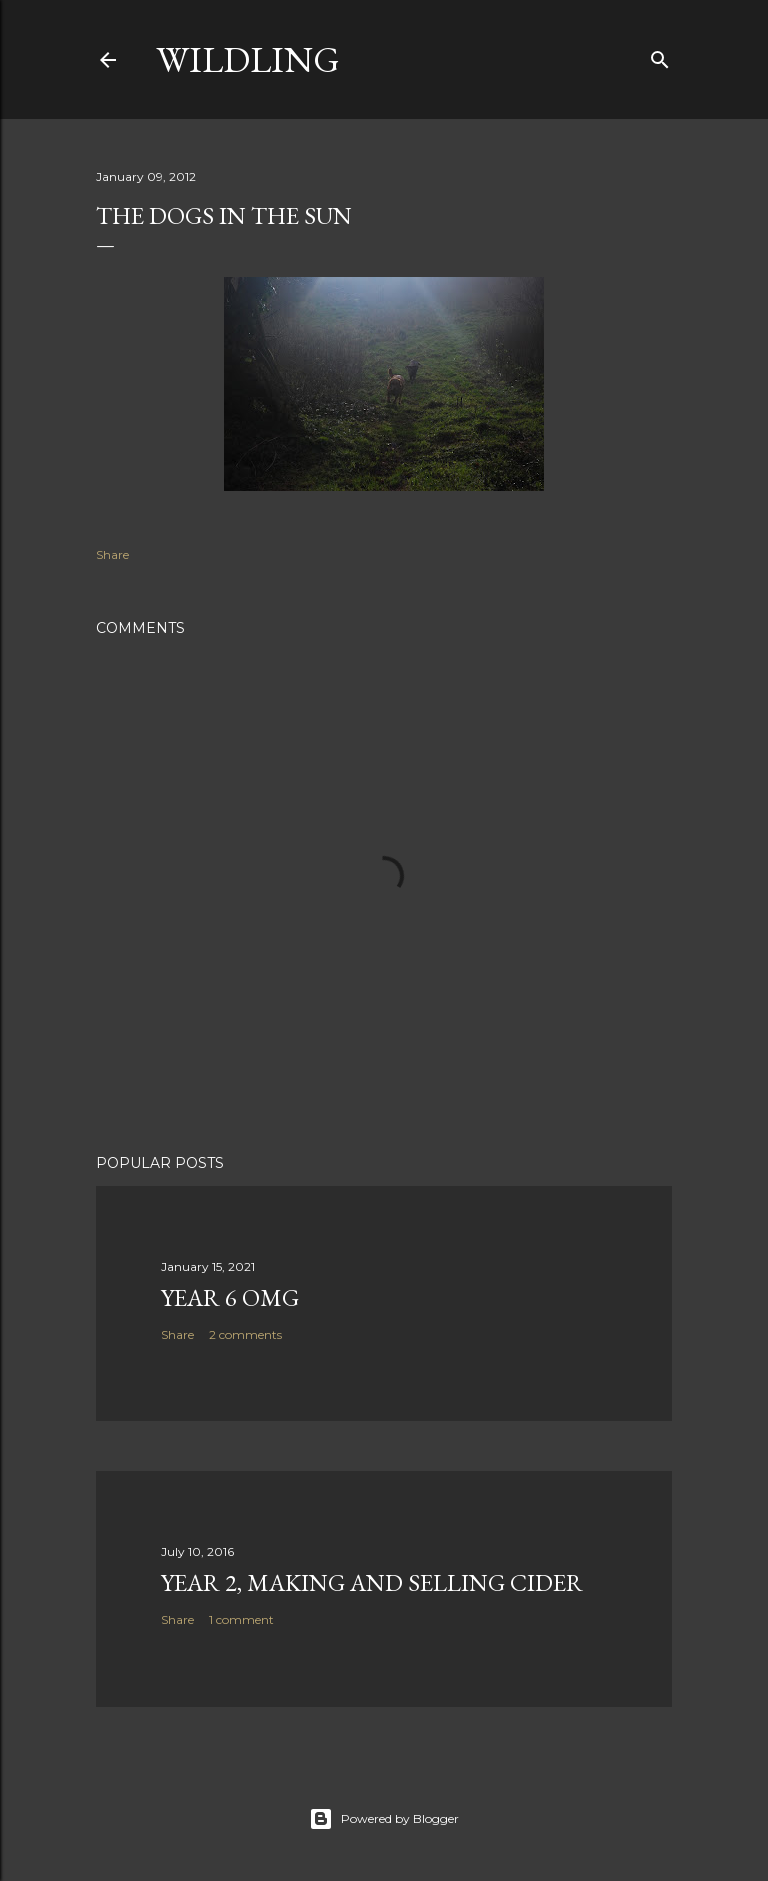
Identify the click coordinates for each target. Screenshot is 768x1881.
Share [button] (112, 554)
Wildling (248, 59)
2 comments (245, 1334)
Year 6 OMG (230, 1297)
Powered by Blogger (384, 1819)
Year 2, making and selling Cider (372, 1582)
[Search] (660, 55)
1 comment (241, 1619)
